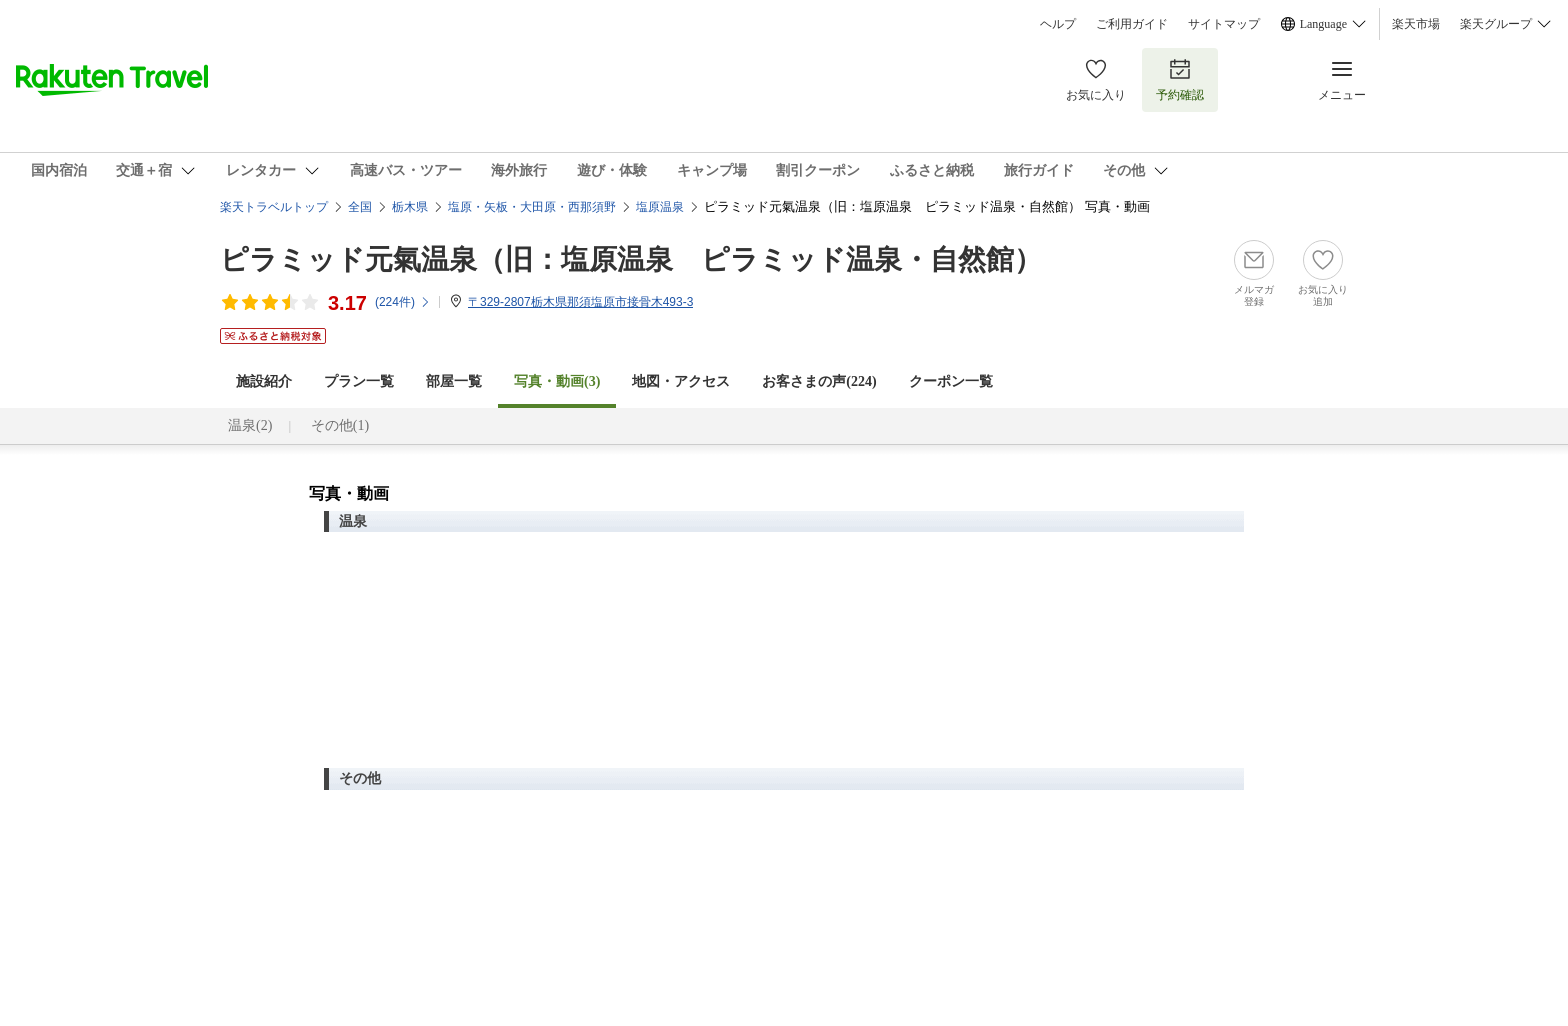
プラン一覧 (359, 381)
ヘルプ (1058, 24)
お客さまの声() (819, 381)
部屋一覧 (454, 381)
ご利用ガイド (1132, 24)
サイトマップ (1224, 24)
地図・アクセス (681, 381)
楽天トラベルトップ (274, 207)
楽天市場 (1416, 24)
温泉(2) (250, 425)
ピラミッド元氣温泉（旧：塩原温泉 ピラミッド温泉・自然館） (631, 259)
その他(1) (340, 425)
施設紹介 (264, 381)
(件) (403, 302)
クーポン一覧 (951, 381)
